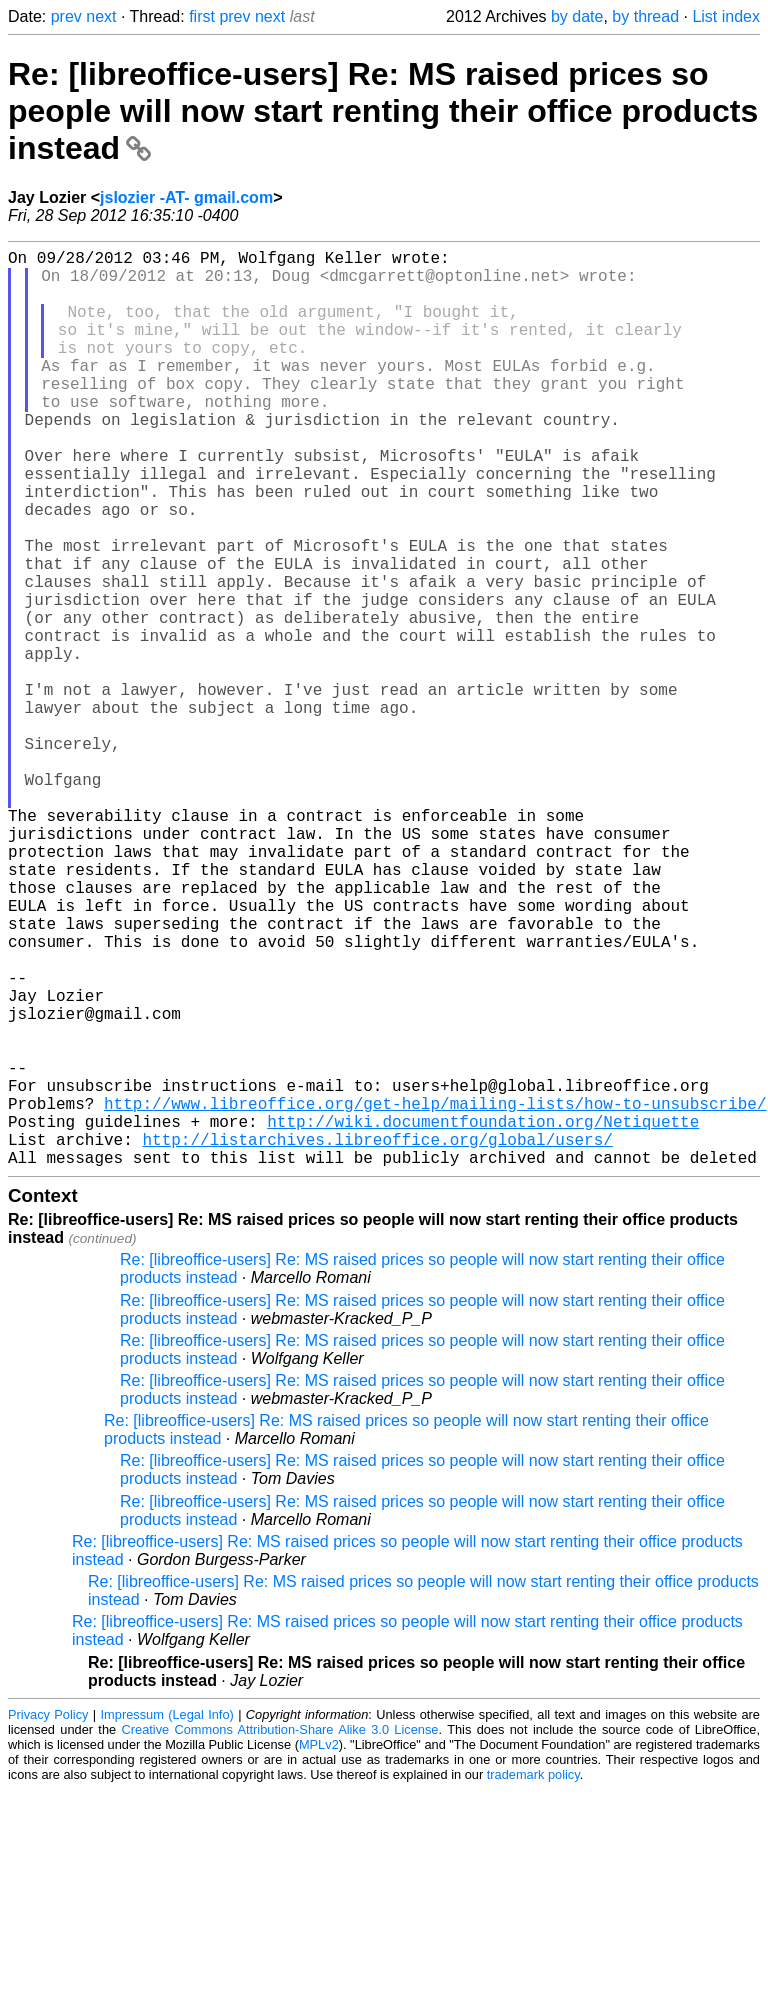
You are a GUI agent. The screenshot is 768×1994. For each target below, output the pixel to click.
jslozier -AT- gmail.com (186, 197)
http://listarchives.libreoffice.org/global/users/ (377, 1339)
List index (726, 16)
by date (577, 16)
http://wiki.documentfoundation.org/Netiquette (483, 1317)
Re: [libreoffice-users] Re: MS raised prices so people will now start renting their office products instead (383, 111)
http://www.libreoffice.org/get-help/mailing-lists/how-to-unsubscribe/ (435, 1295)
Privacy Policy (48, 1918)
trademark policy (533, 1978)
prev (66, 16)
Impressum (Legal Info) (167, 1918)
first (202, 16)
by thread (645, 16)
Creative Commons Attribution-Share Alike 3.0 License (280, 1933)
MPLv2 (319, 1948)
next (101, 16)
